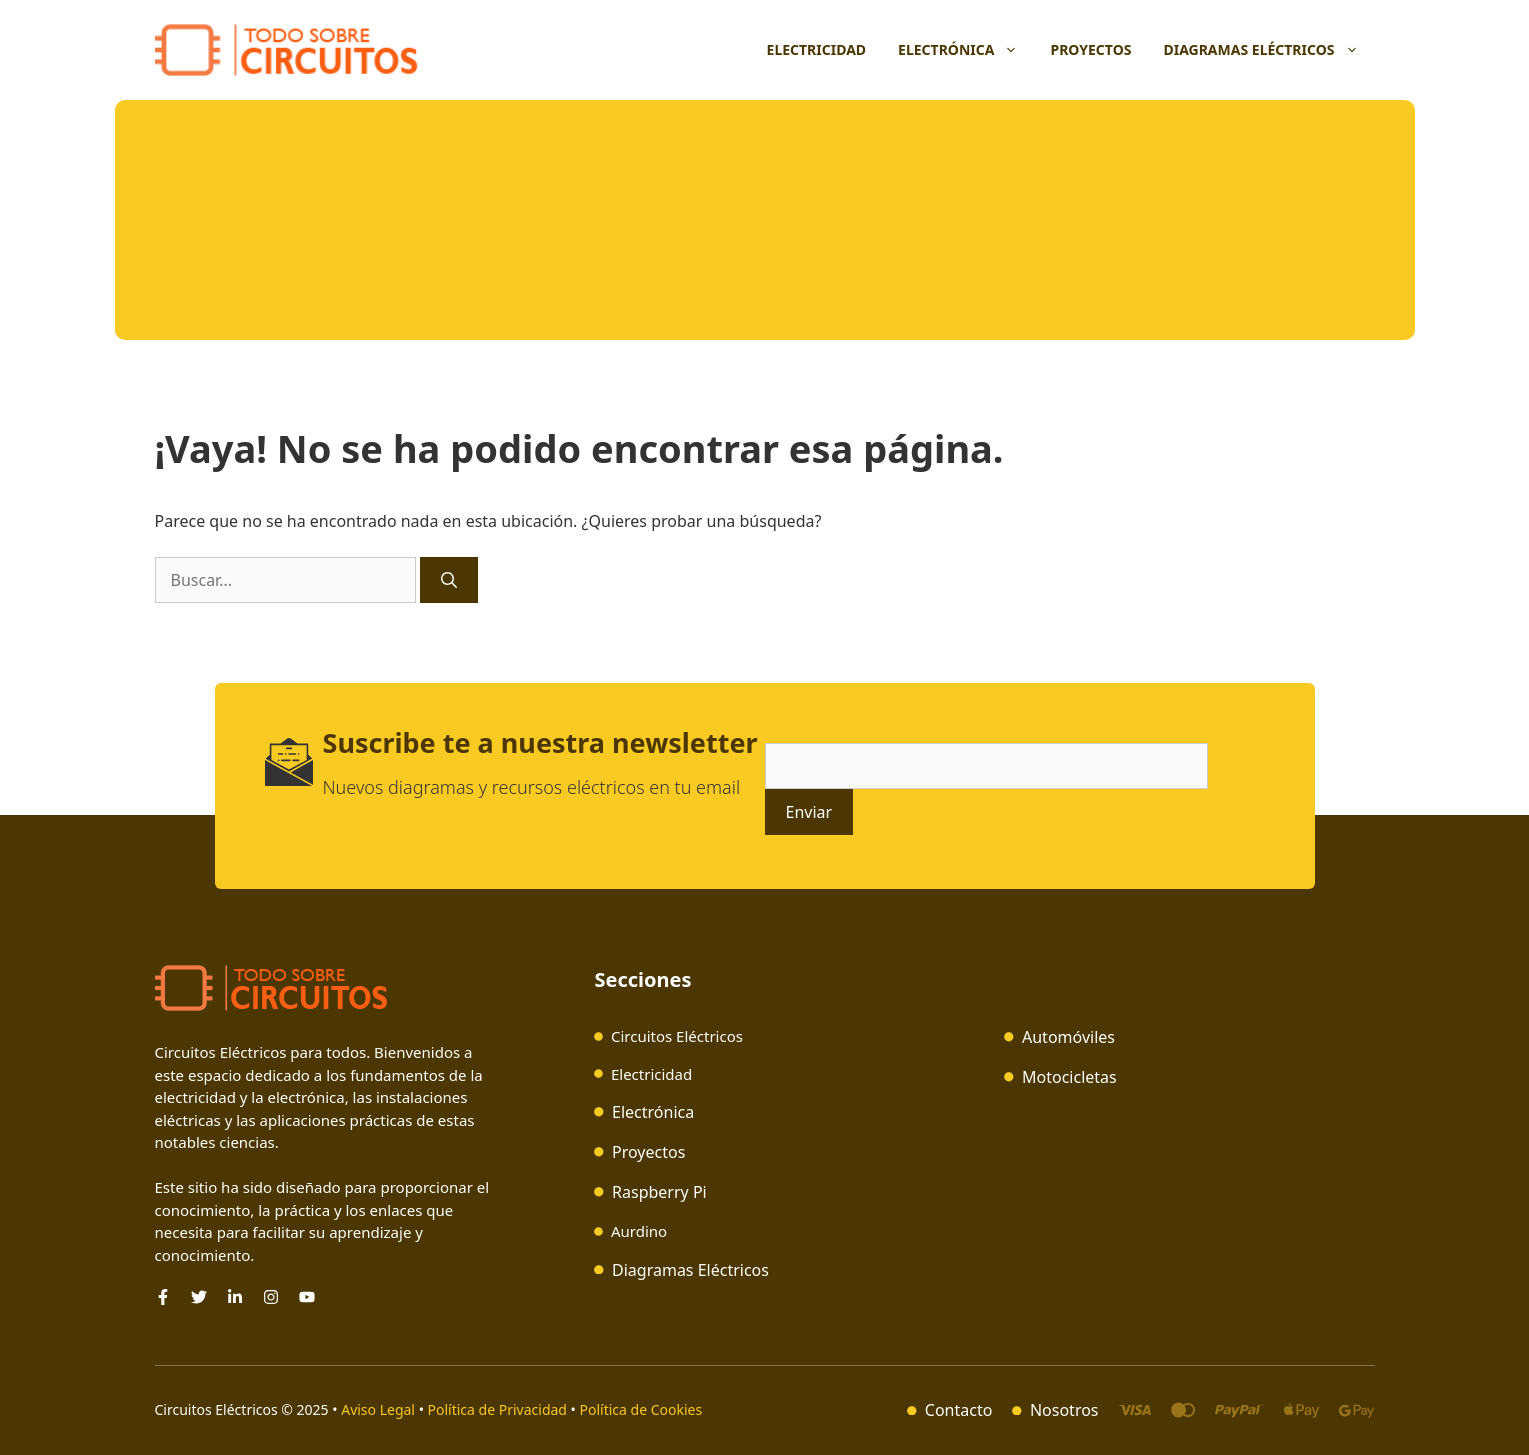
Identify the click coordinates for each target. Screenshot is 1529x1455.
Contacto (959, 1410)
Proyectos (1090, 49)
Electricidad (817, 49)
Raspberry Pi (659, 1192)
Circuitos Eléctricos (677, 1036)
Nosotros (1064, 1410)
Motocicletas (1069, 1077)
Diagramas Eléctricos (1268, 50)
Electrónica (966, 50)
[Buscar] (449, 580)
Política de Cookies (641, 1409)
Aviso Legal (379, 1409)
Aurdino (639, 1231)
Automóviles (1068, 1037)
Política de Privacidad (497, 1409)
